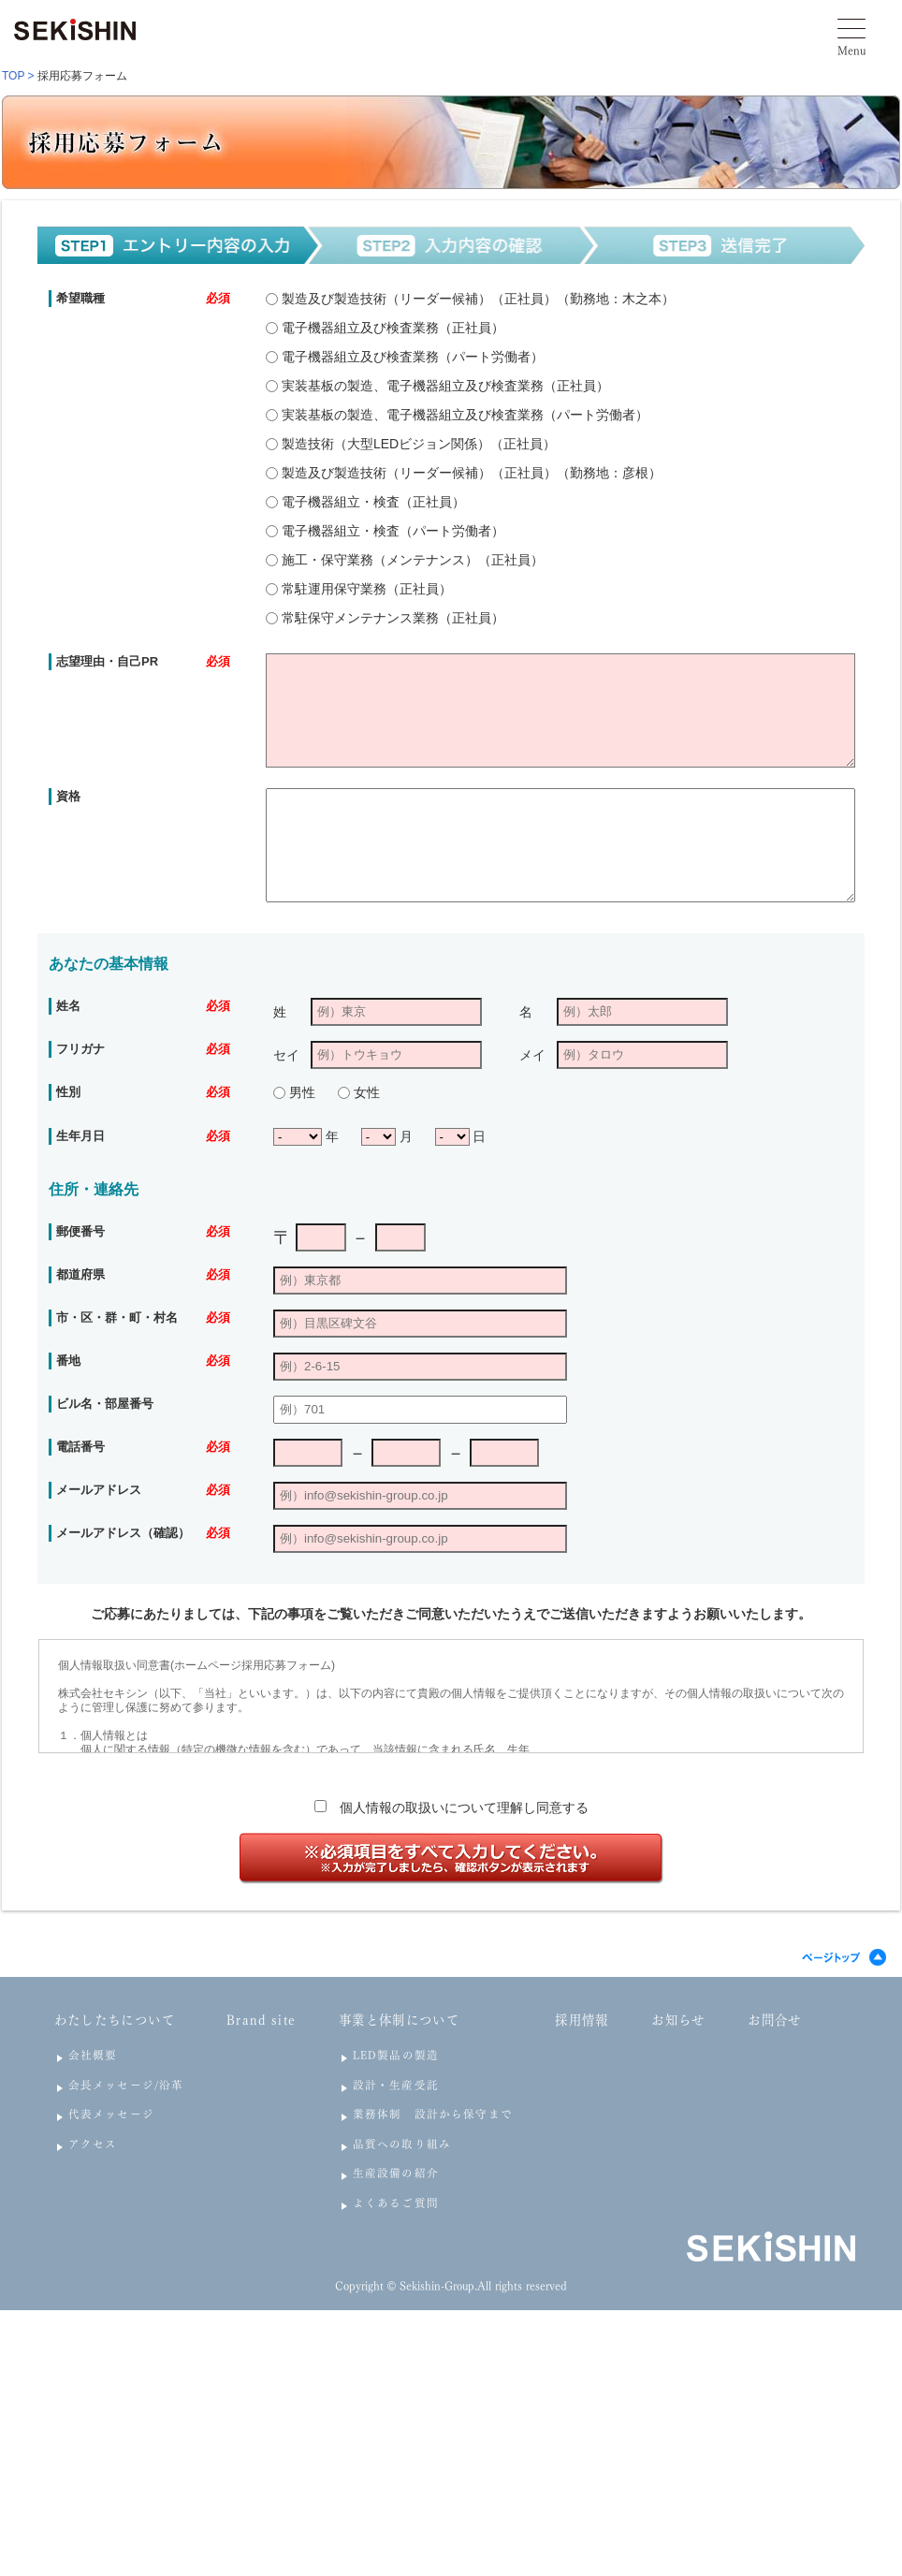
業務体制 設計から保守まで (433, 2114)
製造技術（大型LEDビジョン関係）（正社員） (417, 443)
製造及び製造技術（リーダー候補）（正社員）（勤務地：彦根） (470, 472)
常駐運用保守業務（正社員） (365, 588)
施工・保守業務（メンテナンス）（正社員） (411, 559)
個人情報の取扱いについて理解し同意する (464, 1807)
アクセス (93, 2144)
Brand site (261, 2020)
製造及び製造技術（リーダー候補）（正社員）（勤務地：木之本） (476, 298)
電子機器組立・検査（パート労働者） (391, 530)
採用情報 (581, 2020)
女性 (365, 1092)
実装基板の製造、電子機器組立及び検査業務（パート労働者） (463, 414)
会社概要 (93, 2055)
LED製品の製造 (396, 2055)
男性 (300, 1092)
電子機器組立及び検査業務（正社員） (391, 327)
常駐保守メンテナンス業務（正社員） (391, 617)
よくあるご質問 (396, 2203)
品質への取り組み (402, 2144)
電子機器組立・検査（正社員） (371, 501)
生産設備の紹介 (396, 2173)
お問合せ (774, 2020)
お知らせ (678, 2020)
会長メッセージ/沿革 (126, 2085)
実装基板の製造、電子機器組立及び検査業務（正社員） (443, 385)
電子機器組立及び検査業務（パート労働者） (411, 356)
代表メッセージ (111, 2114)
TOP (13, 75)
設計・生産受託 (396, 2085)
